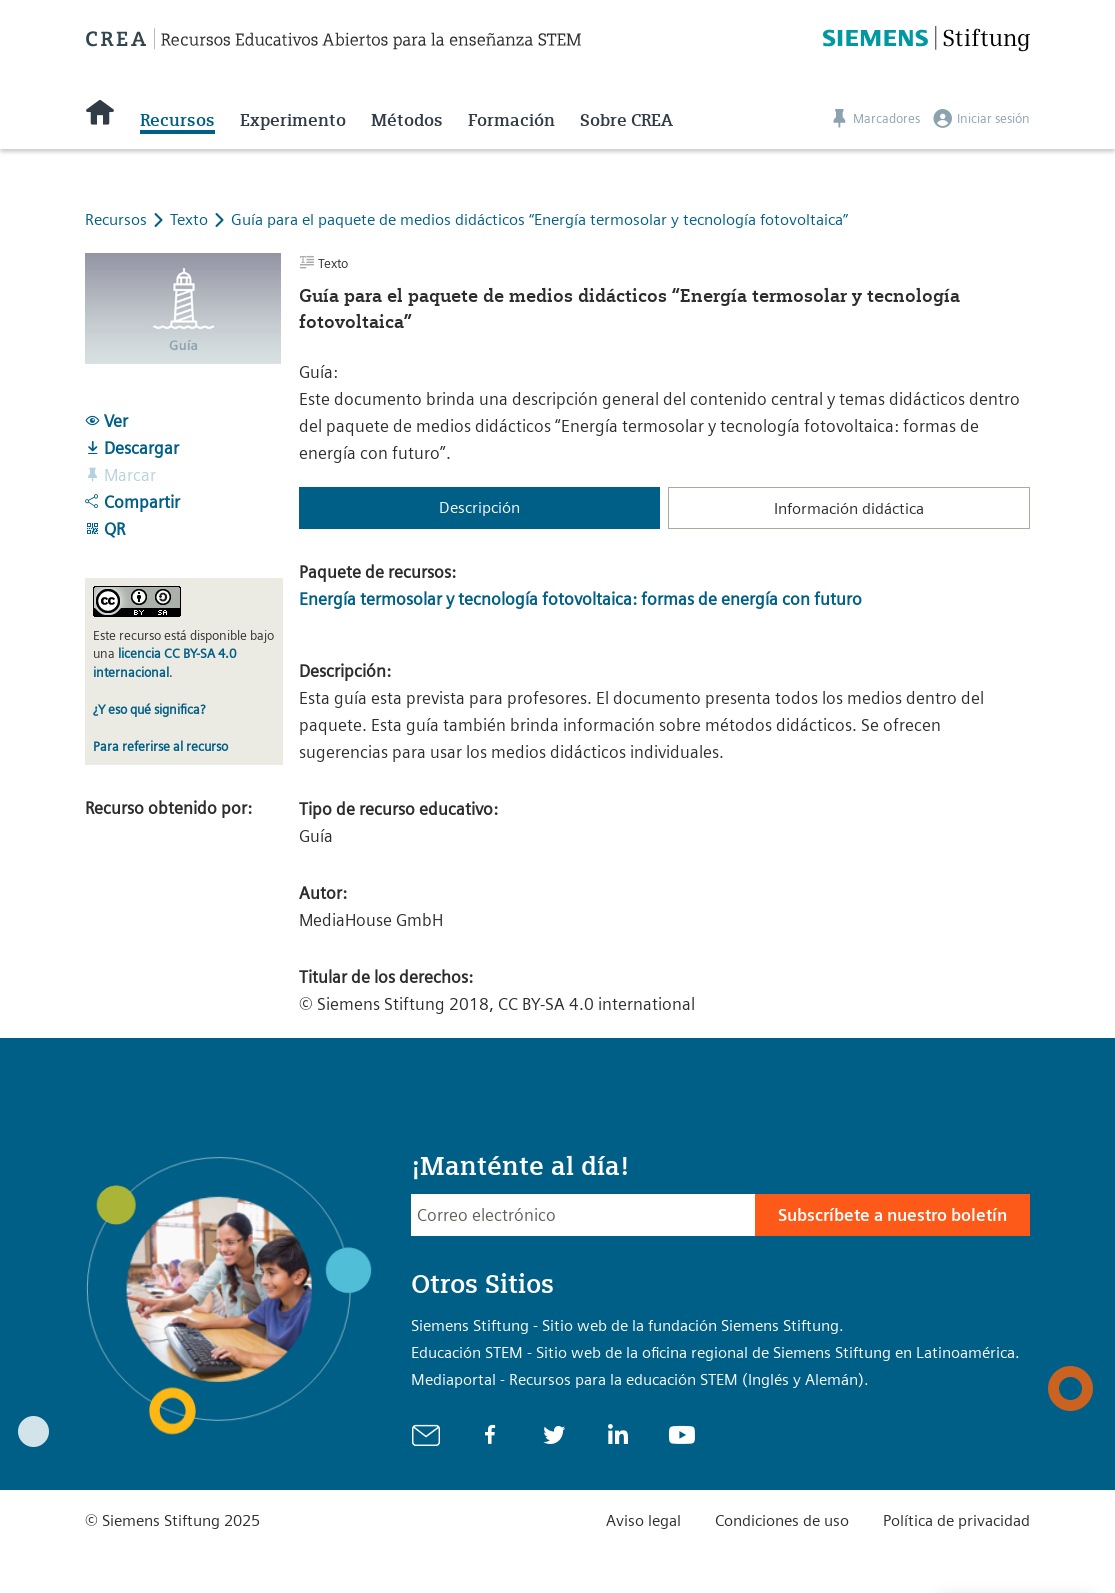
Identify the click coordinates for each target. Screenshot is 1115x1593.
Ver (106, 421)
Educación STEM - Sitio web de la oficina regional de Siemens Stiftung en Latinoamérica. (715, 1352)
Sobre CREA (626, 120)
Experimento (293, 120)
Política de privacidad (956, 1520)
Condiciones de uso (782, 1520)
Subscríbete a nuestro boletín (892, 1215)
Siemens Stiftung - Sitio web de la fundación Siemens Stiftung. (627, 1325)
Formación (511, 120)
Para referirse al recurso (160, 746)
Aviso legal (643, 1520)
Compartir (132, 502)
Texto (191, 219)
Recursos (177, 120)
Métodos (407, 120)
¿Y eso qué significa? (149, 709)
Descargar (132, 448)
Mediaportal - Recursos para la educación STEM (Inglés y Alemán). (640, 1379)
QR (105, 529)
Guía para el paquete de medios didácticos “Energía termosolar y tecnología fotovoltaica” (539, 219)
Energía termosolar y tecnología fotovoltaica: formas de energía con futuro (580, 599)
